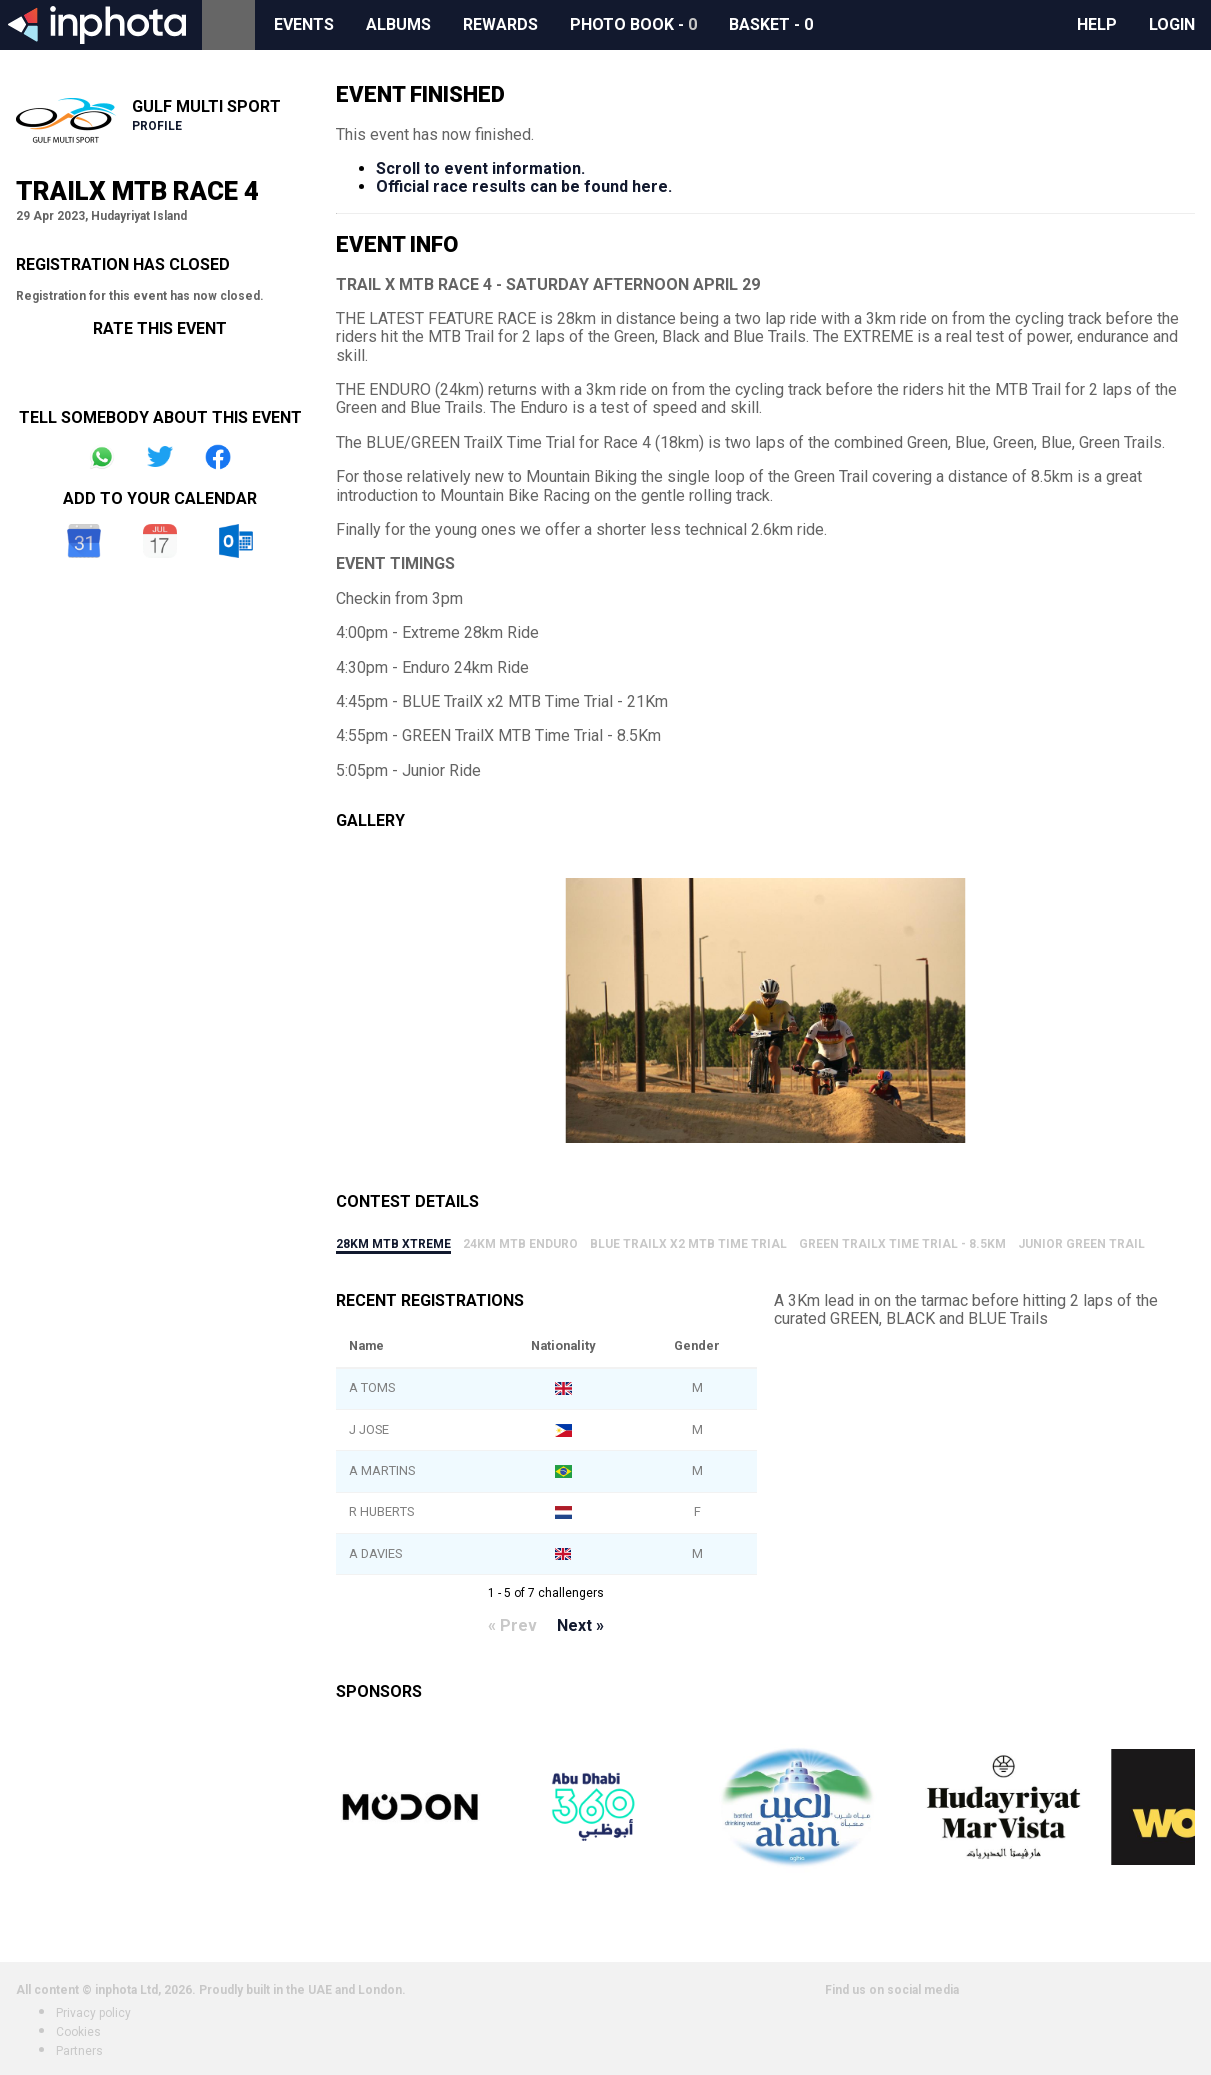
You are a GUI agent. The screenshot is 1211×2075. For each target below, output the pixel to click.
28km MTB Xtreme (393, 1244)
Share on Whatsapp (102, 457)
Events (304, 24)
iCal (160, 541)
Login (1172, 24)
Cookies (78, 2032)
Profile (157, 126)
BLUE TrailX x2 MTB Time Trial (688, 1244)
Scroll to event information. (480, 168)
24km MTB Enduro (520, 1244)
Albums (398, 24)
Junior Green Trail (1081, 1244)
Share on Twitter (160, 457)
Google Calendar (84, 541)
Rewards (500, 24)
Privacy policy (93, 2013)
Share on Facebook (218, 457)
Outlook (236, 541)
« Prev (512, 1625)
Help (1097, 24)
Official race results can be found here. (524, 186)
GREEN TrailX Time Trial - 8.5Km (902, 1244)
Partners (79, 2051)
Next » (580, 1625)
